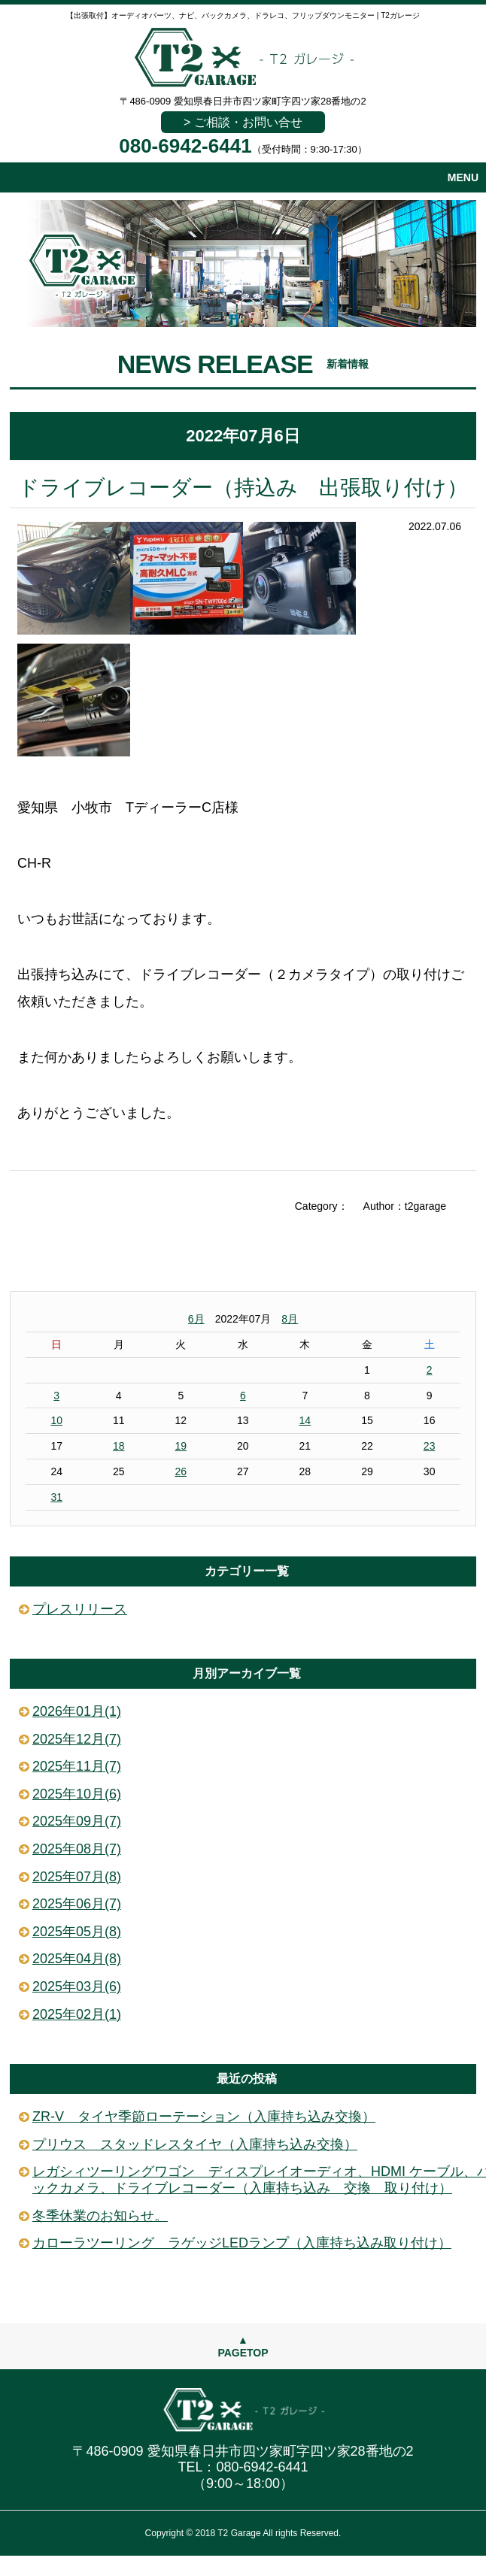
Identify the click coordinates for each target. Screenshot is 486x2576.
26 (181, 1471)
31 (56, 1497)
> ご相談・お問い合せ (243, 122)
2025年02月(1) (76, 2014)
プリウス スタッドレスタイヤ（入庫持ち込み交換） (194, 2144)
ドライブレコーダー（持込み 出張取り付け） (243, 487)
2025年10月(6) (76, 1794)
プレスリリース (79, 1609)
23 (430, 1446)
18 (119, 1446)
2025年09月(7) (76, 1821)
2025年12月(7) (76, 1739)
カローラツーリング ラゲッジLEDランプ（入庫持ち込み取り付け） (241, 2242)
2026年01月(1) (76, 1711)
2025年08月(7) (76, 1848)
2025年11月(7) (76, 1766)
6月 (196, 1319)
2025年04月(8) (76, 1958)
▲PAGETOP (242, 2346)
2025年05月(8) (76, 1931)
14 (305, 1420)
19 (181, 1446)
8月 (289, 1319)
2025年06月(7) (76, 1903)
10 (56, 1420)
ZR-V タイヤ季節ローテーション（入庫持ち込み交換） (203, 2116)
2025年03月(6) (76, 1986)
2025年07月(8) (76, 1876)
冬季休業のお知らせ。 (100, 2215)
